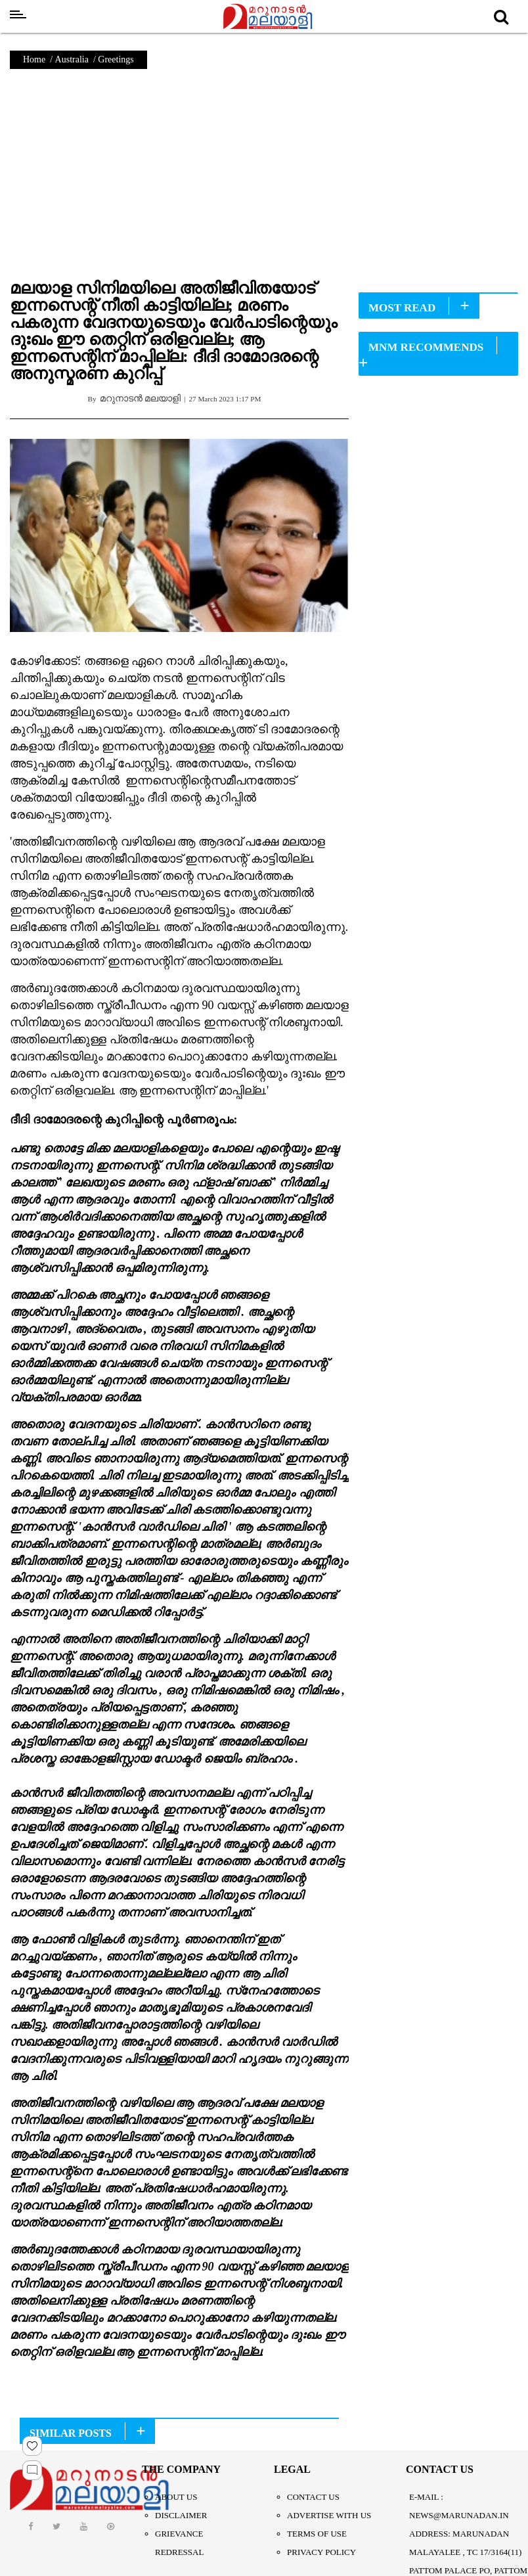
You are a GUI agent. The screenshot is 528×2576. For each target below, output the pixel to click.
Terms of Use (317, 2534)
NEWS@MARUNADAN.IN (459, 2515)
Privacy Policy (321, 2552)
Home (34, 59)
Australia (72, 59)
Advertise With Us (329, 2515)
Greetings (115, 59)
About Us (176, 2497)
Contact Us (313, 2497)
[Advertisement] (264, 181)
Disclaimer (181, 2515)
